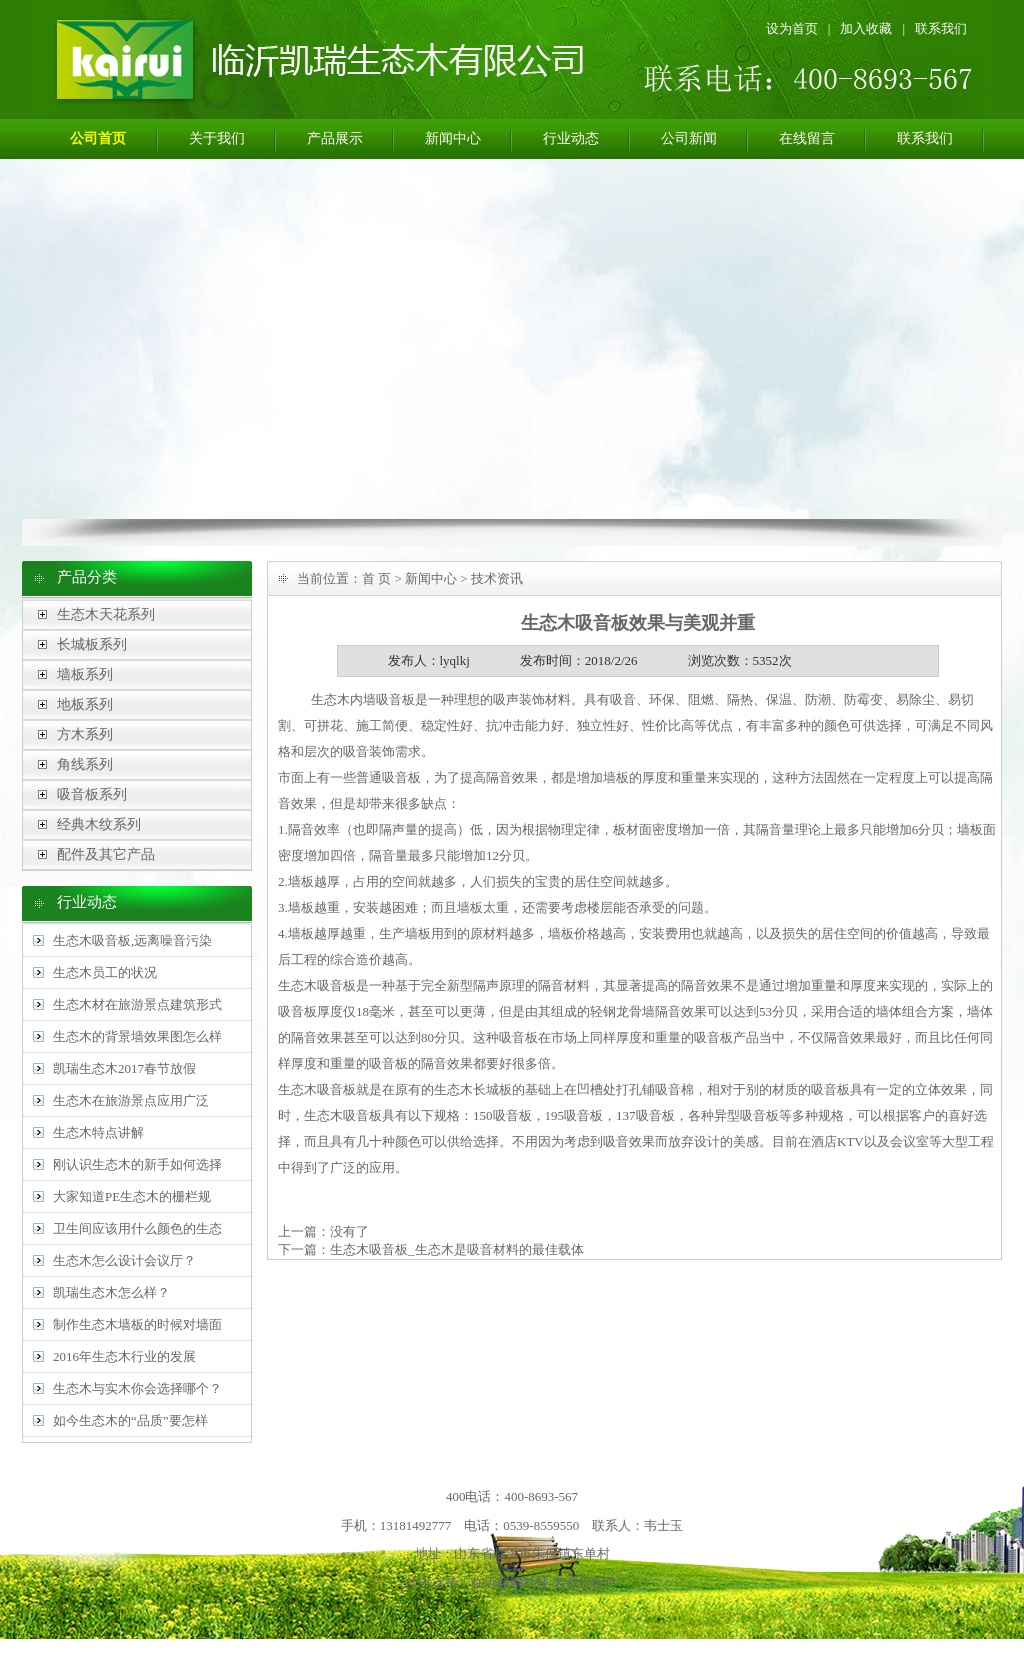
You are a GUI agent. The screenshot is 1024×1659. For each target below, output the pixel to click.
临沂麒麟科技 (510, 1582)
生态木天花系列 (106, 614)
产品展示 (335, 138)
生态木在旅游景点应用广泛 (131, 1100)
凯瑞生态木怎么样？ (111, 1292)
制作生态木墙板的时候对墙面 (137, 1324)
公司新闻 (689, 138)
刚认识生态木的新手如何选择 (137, 1164)
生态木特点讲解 (98, 1132)
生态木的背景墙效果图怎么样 (137, 1036)
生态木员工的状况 (105, 972)
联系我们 (941, 28)
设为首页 (792, 28)
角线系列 (85, 764)
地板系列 (85, 704)
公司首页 (98, 138)
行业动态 (571, 138)
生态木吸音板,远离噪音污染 (132, 940)
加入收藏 (866, 28)
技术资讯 (497, 578)
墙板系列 (85, 674)
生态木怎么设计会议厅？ (124, 1260)
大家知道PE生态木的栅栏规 (132, 1196)
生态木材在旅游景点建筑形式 (137, 1004)
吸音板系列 (92, 794)
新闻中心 (453, 138)
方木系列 (85, 734)
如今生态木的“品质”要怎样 (130, 1420)
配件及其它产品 (106, 854)
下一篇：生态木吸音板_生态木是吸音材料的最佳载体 (431, 1249)
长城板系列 (92, 644)
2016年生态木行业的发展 (124, 1356)
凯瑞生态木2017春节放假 (124, 1068)
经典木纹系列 (99, 824)
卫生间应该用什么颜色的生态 (137, 1228)
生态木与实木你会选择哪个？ (137, 1388)
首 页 (376, 578)
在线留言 (807, 138)
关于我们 (217, 138)
